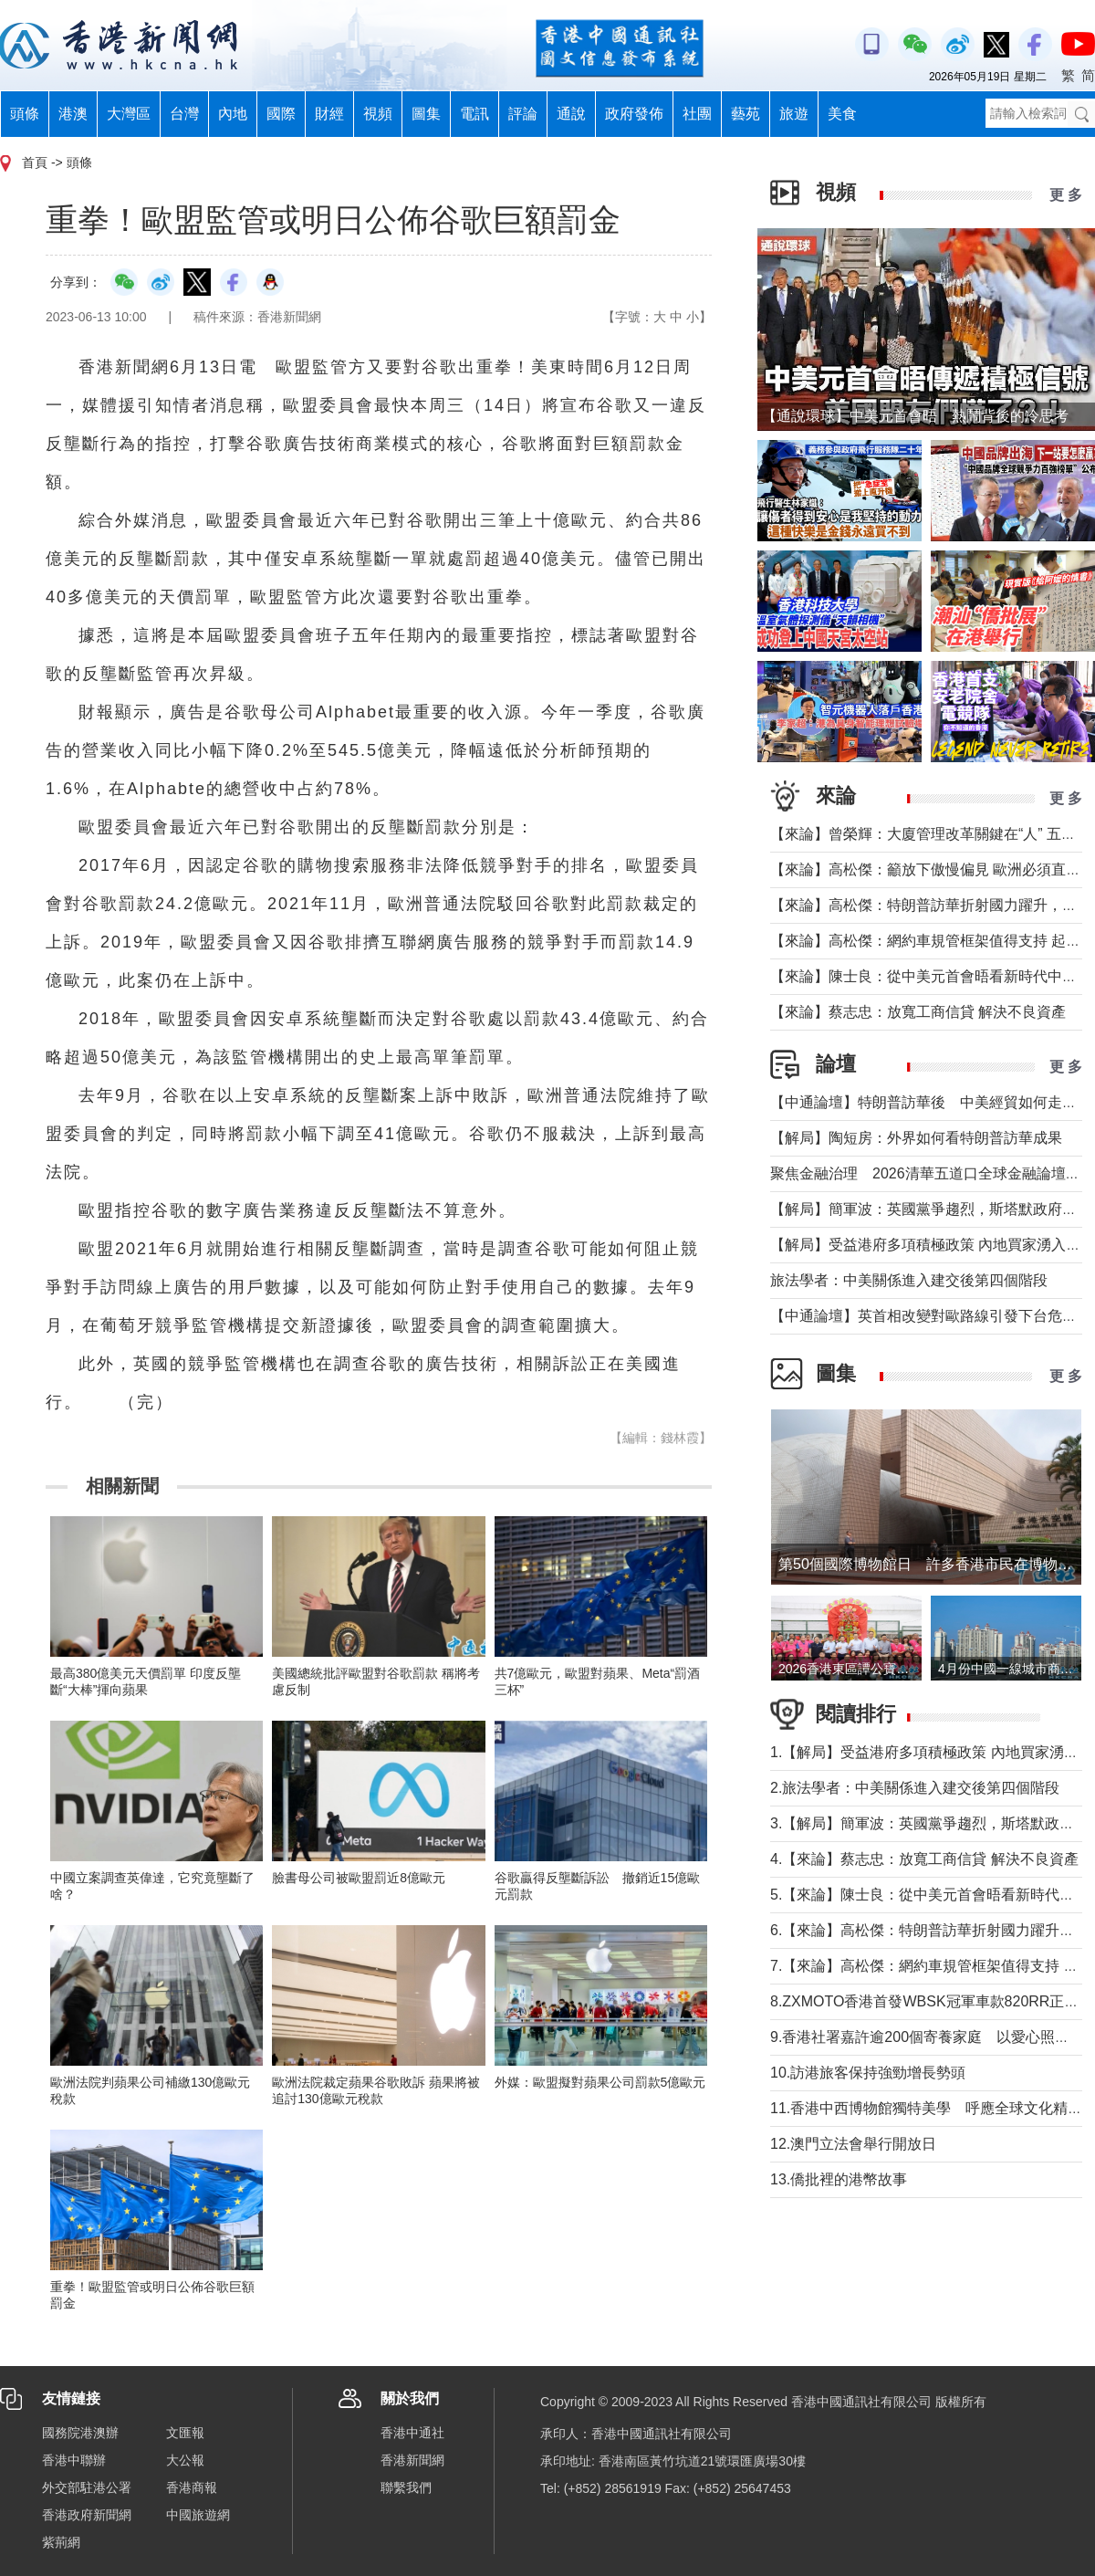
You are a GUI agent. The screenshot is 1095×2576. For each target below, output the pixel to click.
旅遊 (793, 113)
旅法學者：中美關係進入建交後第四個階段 (909, 1280)
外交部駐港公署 (86, 2487)
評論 (522, 113)
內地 (232, 113)
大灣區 (129, 113)
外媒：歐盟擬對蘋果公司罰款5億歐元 (600, 2082)
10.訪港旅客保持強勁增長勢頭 (867, 2072)
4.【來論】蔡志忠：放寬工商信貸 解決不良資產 (924, 1859)
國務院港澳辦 (80, 2432)
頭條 (24, 113)
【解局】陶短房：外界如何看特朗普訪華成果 (916, 1138)
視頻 (377, 113)
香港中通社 (412, 2432)
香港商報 (191, 2487)
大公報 (185, 2460)
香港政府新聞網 (86, 2515)
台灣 (184, 113)
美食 (842, 113)
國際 (281, 113)
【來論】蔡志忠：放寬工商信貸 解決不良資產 (918, 1012)
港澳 (73, 113)
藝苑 (745, 113)
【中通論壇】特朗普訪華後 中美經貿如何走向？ (930, 1102)
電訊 (474, 113)
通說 (571, 113)
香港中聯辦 (74, 2460)
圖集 (426, 113)
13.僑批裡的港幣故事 (838, 2179)
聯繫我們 (406, 2487)
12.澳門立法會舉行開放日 (853, 2144)
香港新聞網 (412, 2460)
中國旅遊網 (198, 2515)
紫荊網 (61, 2542)
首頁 (34, 162)
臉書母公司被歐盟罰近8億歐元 (358, 1877)
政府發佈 (634, 113)
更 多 (1065, 195)
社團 (697, 113)
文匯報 (185, 2432)
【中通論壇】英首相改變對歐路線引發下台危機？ (930, 1316)
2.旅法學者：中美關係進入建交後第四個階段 (914, 1788)
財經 (329, 113)
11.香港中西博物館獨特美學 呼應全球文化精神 (926, 2108)
